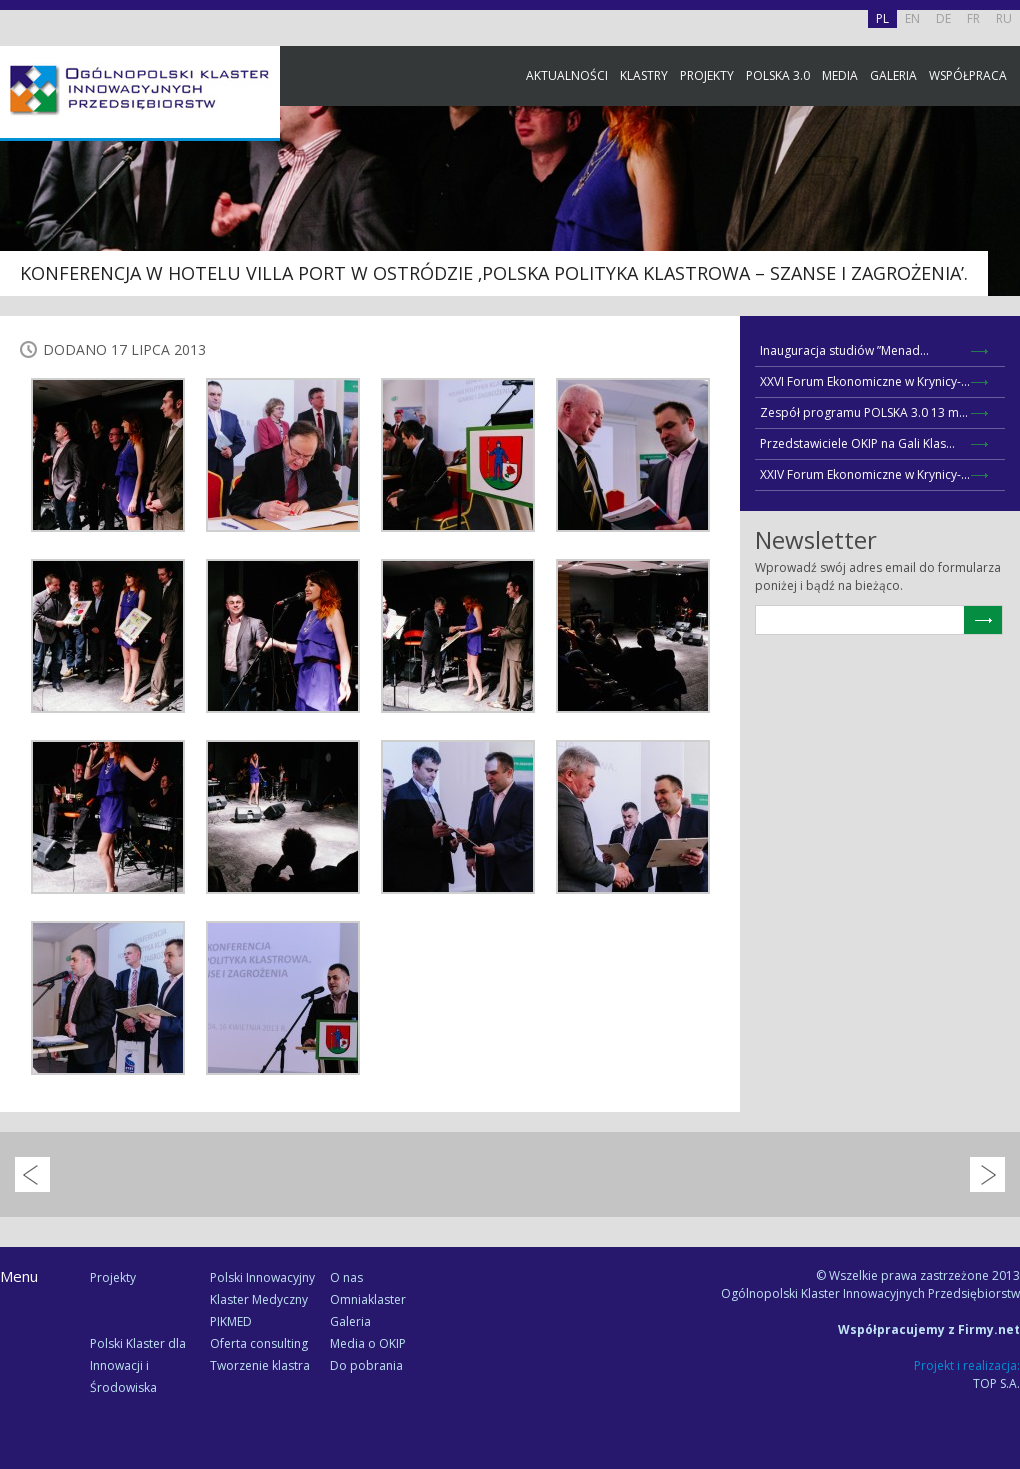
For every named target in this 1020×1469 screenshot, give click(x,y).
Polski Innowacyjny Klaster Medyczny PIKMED (262, 1299)
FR (973, 18)
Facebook (1000, 222)
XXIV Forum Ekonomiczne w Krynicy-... (865, 474)
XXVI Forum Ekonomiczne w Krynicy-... (865, 381)
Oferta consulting (259, 1343)
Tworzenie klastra (260, 1365)
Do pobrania (366, 1365)
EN (912, 18)
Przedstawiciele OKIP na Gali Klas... (857, 443)
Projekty (707, 75)
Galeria (893, 75)
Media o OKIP (368, 1343)
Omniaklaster (368, 1299)
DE (943, 18)
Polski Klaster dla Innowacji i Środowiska (138, 1365)
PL (882, 18)
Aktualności (567, 75)
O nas (346, 1277)
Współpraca (968, 75)
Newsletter (1000, 372)
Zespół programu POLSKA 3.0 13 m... (864, 412)
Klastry (644, 75)
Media (840, 75)
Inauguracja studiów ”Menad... (844, 350)
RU (1004, 18)
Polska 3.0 (778, 75)
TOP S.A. (996, 1383)
